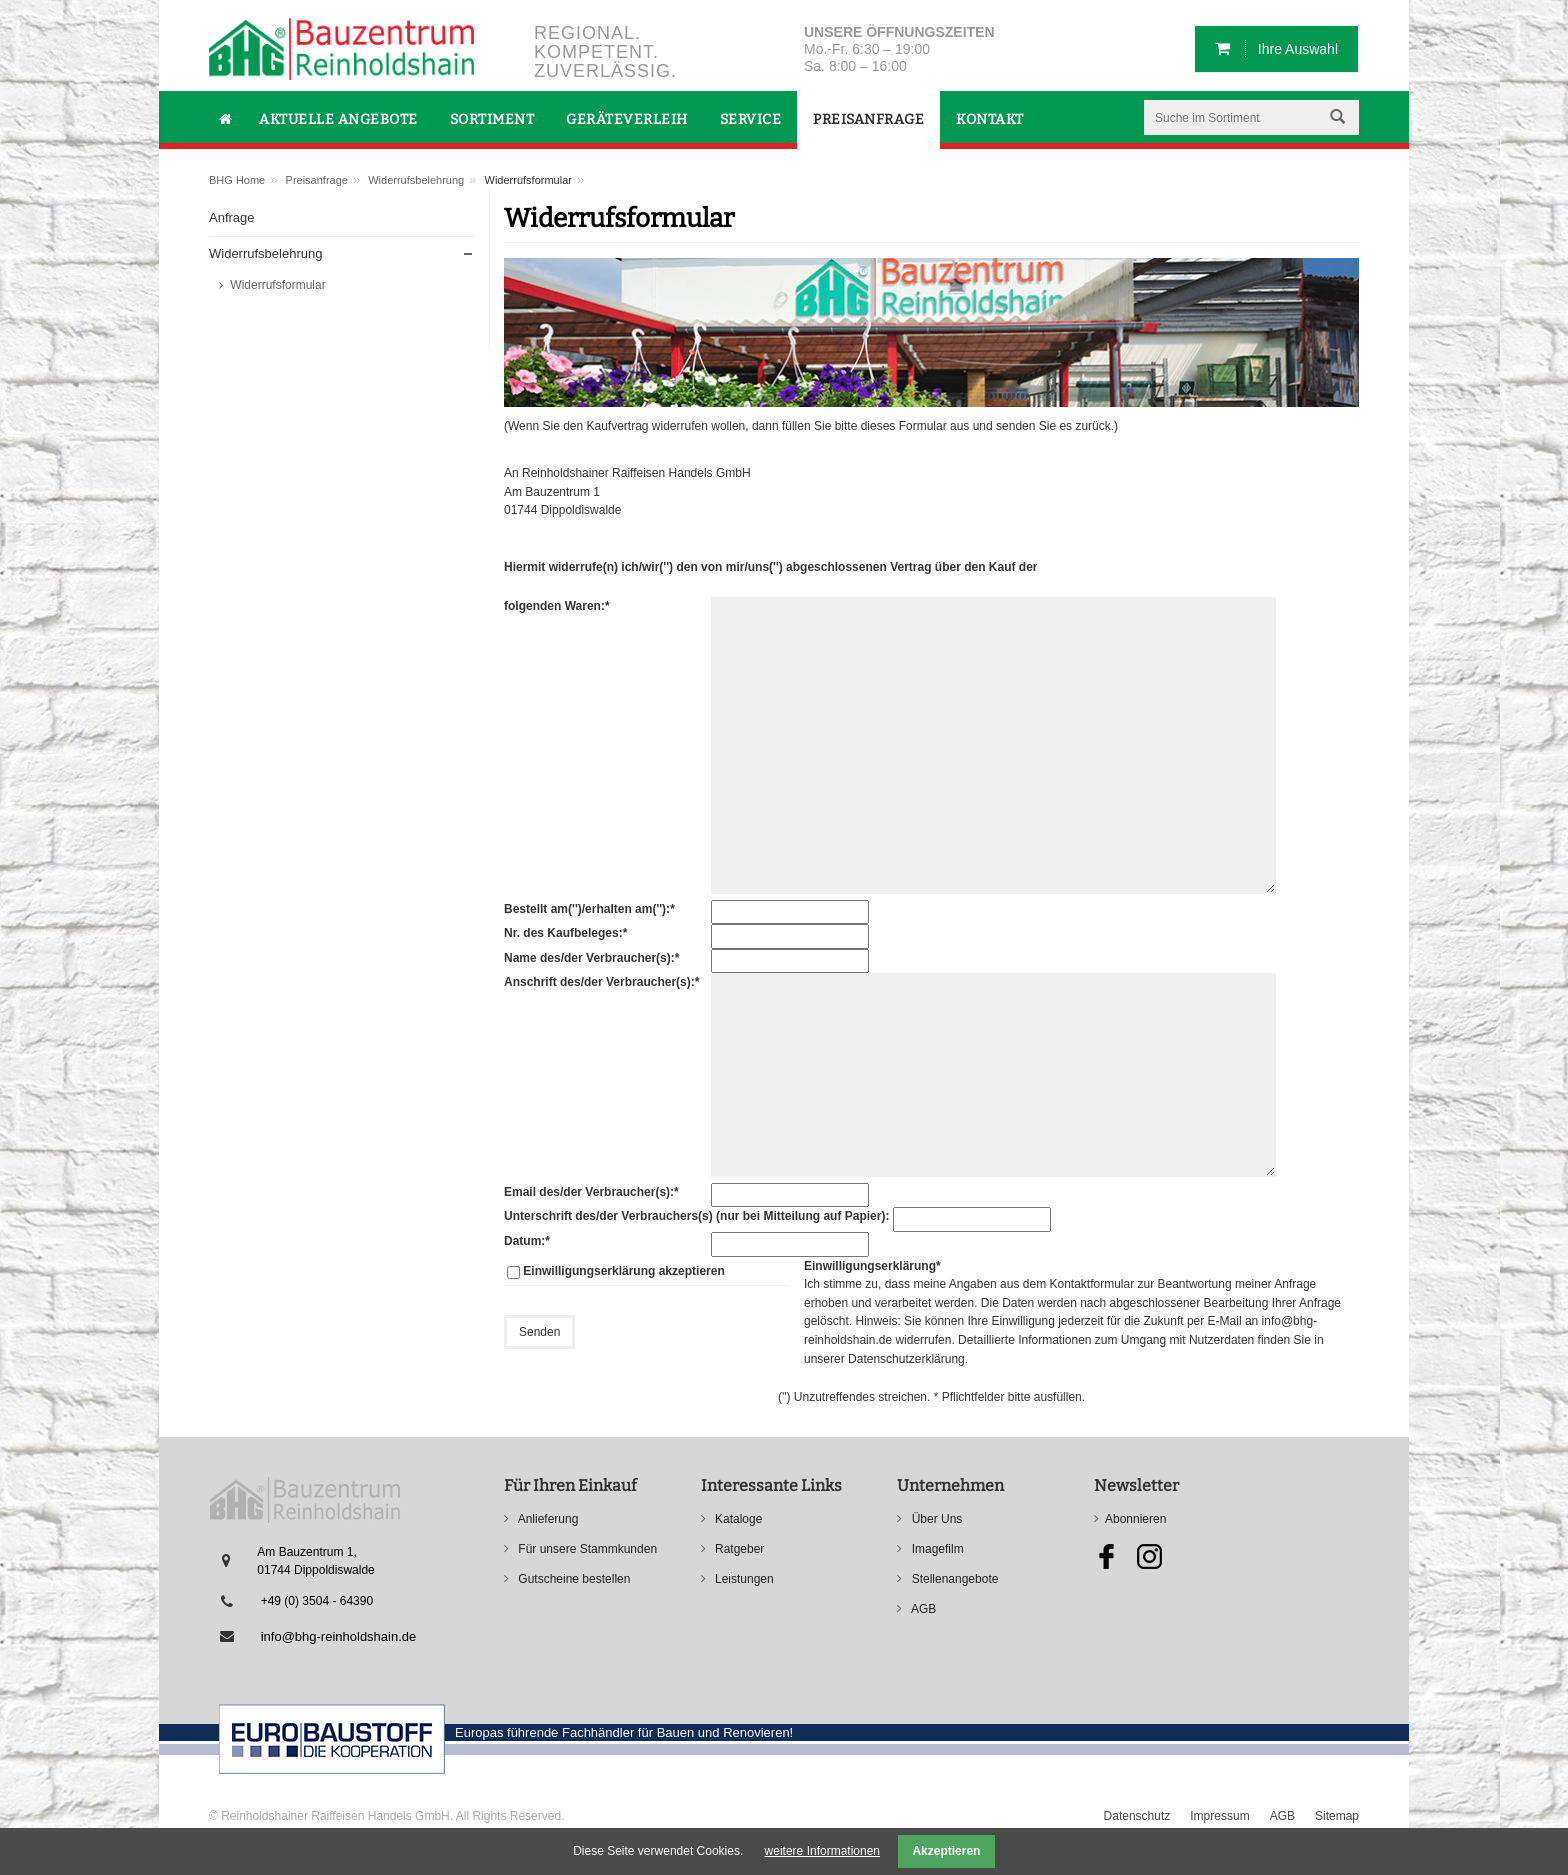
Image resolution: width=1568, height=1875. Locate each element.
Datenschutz (1137, 1816)
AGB (922, 1609)
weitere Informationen (822, 1851)
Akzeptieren (946, 1851)
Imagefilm (935, 1549)
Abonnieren (1135, 1519)
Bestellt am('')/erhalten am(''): (589, 908)
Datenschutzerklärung (906, 1359)
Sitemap (1337, 1816)
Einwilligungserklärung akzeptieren (623, 1271)
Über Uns (935, 1519)
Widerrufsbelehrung (416, 180)
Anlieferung (546, 1519)
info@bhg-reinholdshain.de (339, 1636)
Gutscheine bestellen (572, 1579)
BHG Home (237, 180)
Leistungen (743, 1579)
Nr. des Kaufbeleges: (565, 932)
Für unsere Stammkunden (586, 1549)
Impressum (1219, 1816)
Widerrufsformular (276, 285)
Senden (539, 1332)
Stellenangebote (953, 1579)
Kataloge (737, 1519)
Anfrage (232, 217)
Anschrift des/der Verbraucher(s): (601, 981)
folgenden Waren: (557, 605)
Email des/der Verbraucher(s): (591, 1191)
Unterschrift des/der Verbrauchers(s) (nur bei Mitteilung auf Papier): (696, 1216)
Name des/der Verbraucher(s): (591, 957)
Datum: (532, 1240)
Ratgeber (738, 1549)
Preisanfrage (317, 180)
